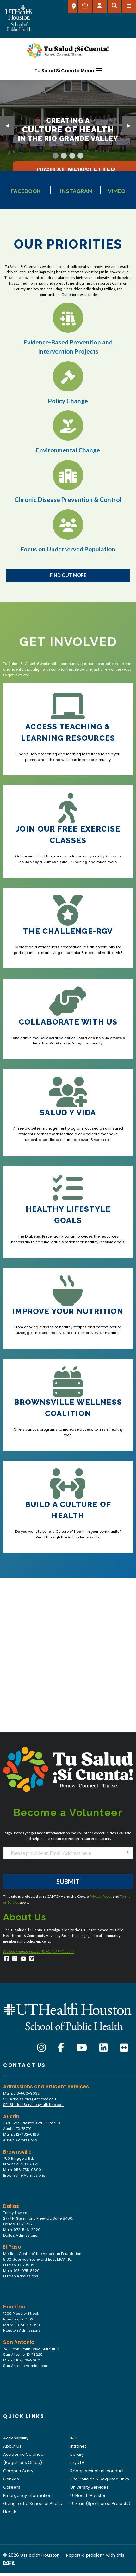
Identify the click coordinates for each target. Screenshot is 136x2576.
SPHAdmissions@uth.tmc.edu (29, 2099)
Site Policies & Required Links (99, 2479)
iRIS (73, 2438)
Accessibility (15, 2438)
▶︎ (131, 125)
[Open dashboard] (100, 6)
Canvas (11, 2479)
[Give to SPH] (85, 6)
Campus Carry (18, 2471)
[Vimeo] (31, 1959)
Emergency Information (27, 2495)
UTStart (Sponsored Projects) (100, 2504)
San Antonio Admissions (25, 2365)
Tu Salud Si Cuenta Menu (64, 71)
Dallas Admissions (20, 2235)
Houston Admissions (21, 2330)
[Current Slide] (56, 156)
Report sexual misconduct (97, 2471)
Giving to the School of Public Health (32, 2508)
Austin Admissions (20, 2140)
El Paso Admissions (20, 2276)
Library (77, 2454)
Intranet (78, 2446)
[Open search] (114, 6)
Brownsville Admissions (24, 2175)
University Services (89, 2487)
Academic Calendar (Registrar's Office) (24, 2458)
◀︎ (9, 125)
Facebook (25, 191)
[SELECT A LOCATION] (72, 6)
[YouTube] (23, 1959)
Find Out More (68, 575)
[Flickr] (124, 2048)
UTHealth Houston (88, 2495)
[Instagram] (14, 1959)
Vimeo (117, 191)
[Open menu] (129, 6)
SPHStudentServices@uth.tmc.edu (33, 2104)
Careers (11, 2487)
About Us (12, 2446)
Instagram (76, 191)
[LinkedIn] (103, 2048)
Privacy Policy (101, 1896)
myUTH (77, 2463)
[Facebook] (6, 1959)
